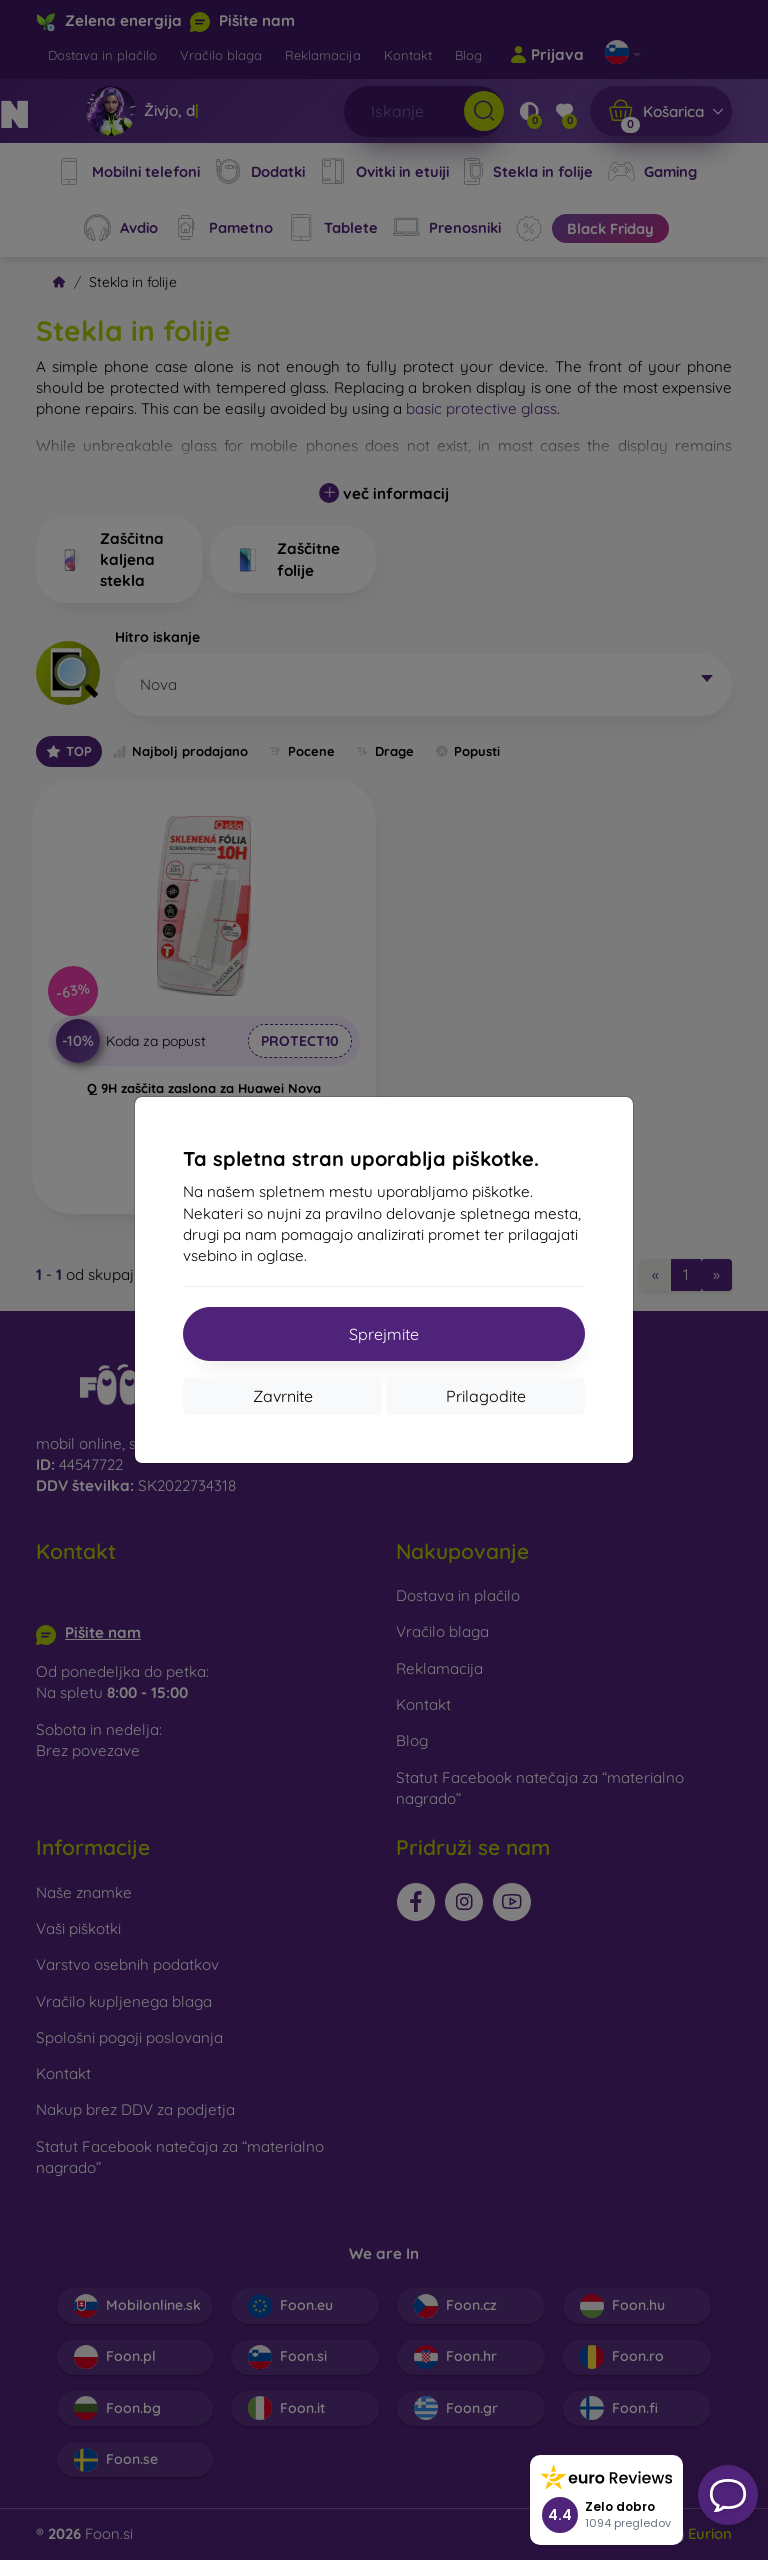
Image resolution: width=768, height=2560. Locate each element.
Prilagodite (486, 1396)
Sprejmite (384, 1334)
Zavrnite (283, 1396)
